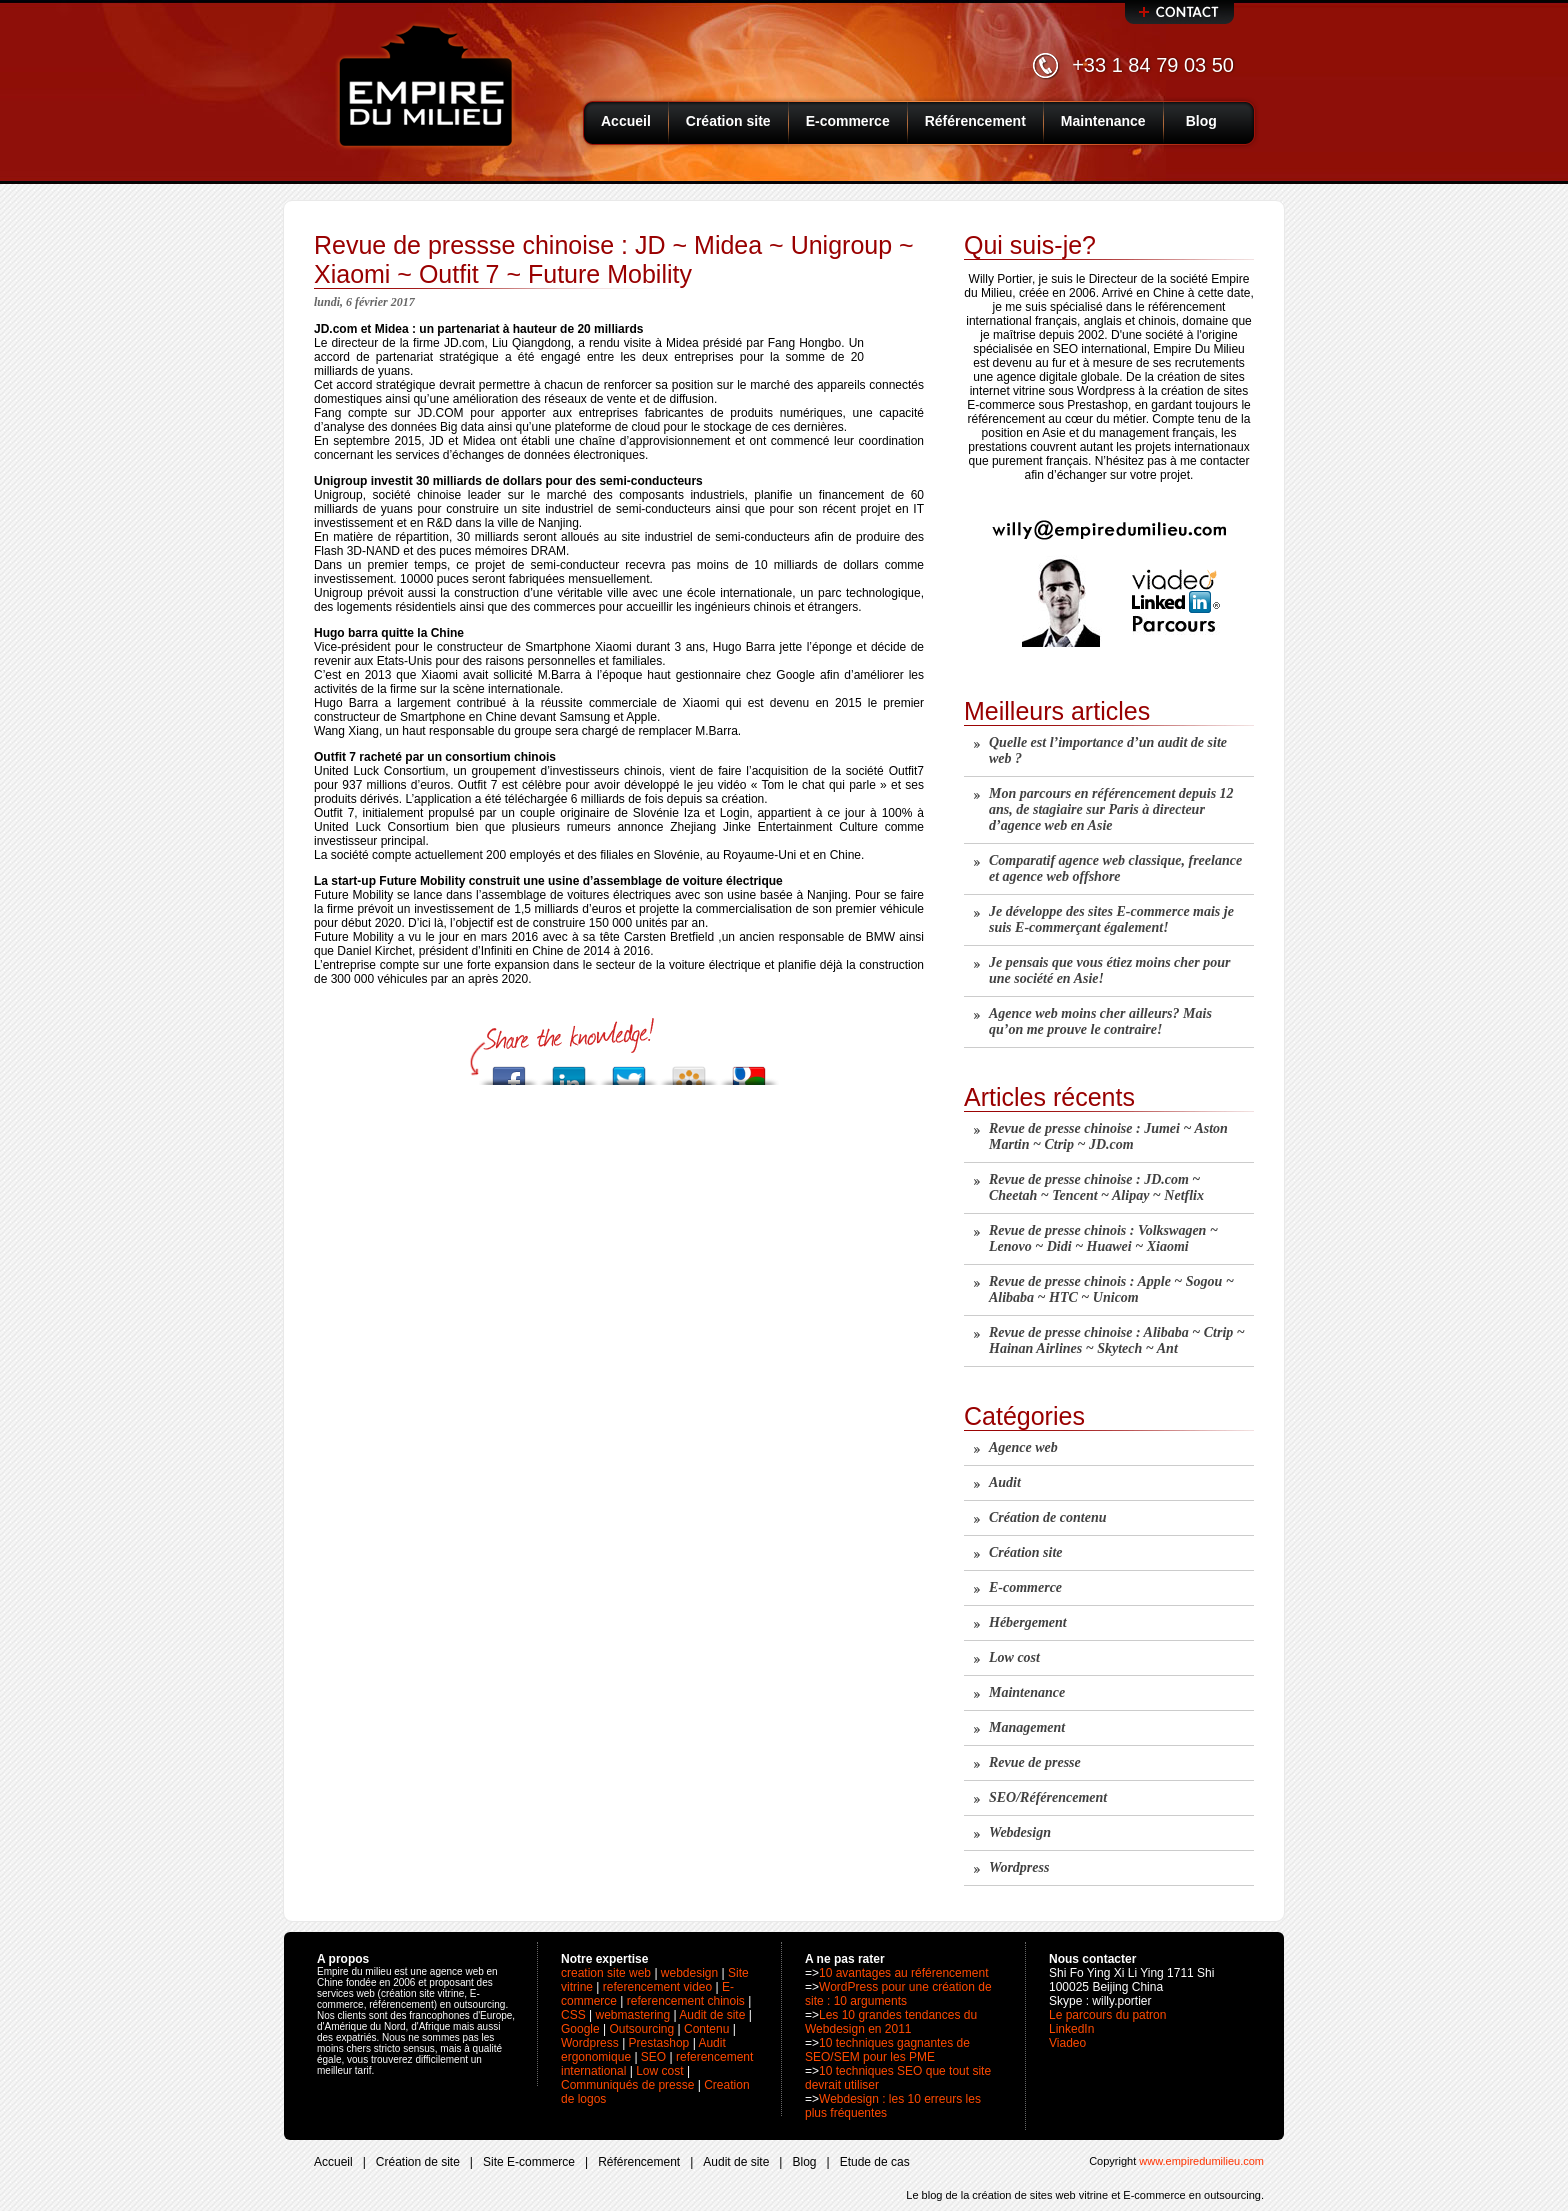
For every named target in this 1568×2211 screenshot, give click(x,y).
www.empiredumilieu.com (1201, 2161)
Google (580, 2029)
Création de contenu (1047, 1517)
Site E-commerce (529, 2162)
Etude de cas (875, 2162)
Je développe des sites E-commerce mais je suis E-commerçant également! (1111, 919)
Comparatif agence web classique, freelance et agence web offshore (1115, 868)
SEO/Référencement (1048, 1797)
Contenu (706, 2029)
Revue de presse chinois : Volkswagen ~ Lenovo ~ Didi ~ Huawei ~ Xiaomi (1103, 1238)
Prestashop (659, 2043)
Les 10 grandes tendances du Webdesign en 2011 (891, 2022)
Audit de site (712, 2015)
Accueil (626, 121)
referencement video (657, 1987)
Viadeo (1067, 2043)
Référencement (975, 121)
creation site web (606, 1973)
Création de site (418, 2162)
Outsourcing (642, 2029)
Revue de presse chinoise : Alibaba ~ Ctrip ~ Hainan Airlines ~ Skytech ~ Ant (1117, 1340)
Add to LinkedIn (569, 1070)
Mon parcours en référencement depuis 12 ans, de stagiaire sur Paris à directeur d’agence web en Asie (1111, 809)
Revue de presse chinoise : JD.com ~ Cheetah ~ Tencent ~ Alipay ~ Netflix (1096, 1187)
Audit (1005, 1482)
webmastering (632, 2015)
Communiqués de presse (627, 2085)
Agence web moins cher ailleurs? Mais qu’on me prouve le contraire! (1100, 1021)
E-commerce (848, 121)
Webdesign (1020, 1832)
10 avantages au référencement (903, 1973)
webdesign (689, 1973)
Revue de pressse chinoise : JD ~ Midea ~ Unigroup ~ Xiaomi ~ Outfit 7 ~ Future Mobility (614, 259)
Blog (1201, 121)
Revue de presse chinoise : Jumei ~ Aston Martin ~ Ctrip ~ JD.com (1108, 1136)
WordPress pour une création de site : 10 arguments (898, 1994)
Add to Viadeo (689, 1070)
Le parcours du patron (1107, 2015)
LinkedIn (1071, 2029)
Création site (728, 121)
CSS (573, 2015)
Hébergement (1028, 1622)
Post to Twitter (629, 1070)
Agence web (1023, 1447)
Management (1027, 1727)
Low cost (1014, 1657)
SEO (653, 2057)
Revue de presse (1035, 1762)
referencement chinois (686, 2001)
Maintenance (1103, 121)
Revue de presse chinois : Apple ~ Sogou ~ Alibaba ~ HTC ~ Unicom (1111, 1289)
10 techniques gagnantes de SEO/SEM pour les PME (887, 2050)
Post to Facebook (509, 1070)
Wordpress (1019, 1867)
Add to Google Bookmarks (749, 1070)
